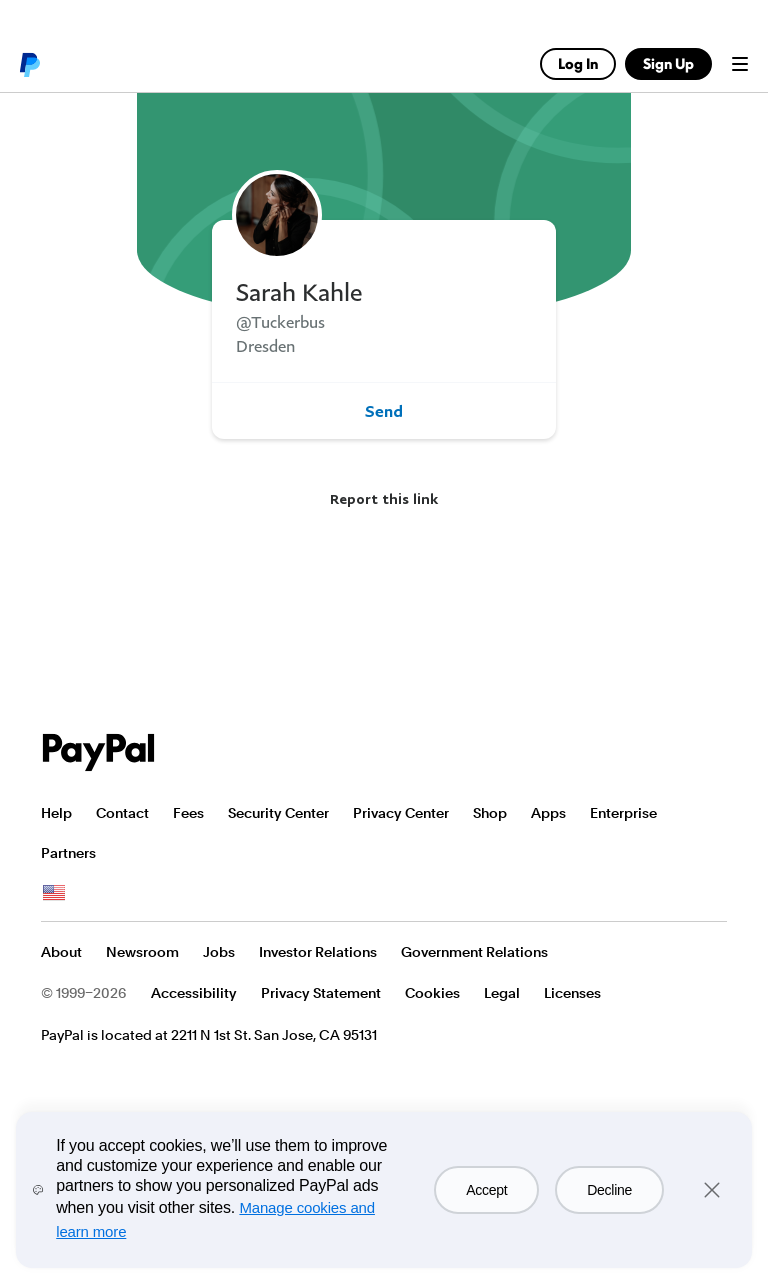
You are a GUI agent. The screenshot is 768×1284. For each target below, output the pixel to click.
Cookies (432, 993)
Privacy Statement (321, 993)
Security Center (278, 813)
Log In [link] (578, 63)
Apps (548, 813)
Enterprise (623, 813)
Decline (609, 1190)
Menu (740, 64)
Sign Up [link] (668, 63)
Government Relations (474, 952)
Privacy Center (401, 813)
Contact (122, 813)
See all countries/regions (54, 893)
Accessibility (194, 993)
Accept (486, 1190)
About (61, 952)
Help (56, 813)
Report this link (384, 498)
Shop (490, 813)
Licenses (572, 993)
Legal (502, 993)
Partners (68, 853)
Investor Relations (318, 952)
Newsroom (142, 952)
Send (384, 411)
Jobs (219, 952)
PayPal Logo (99, 752)
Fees (188, 813)
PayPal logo (29, 64)
